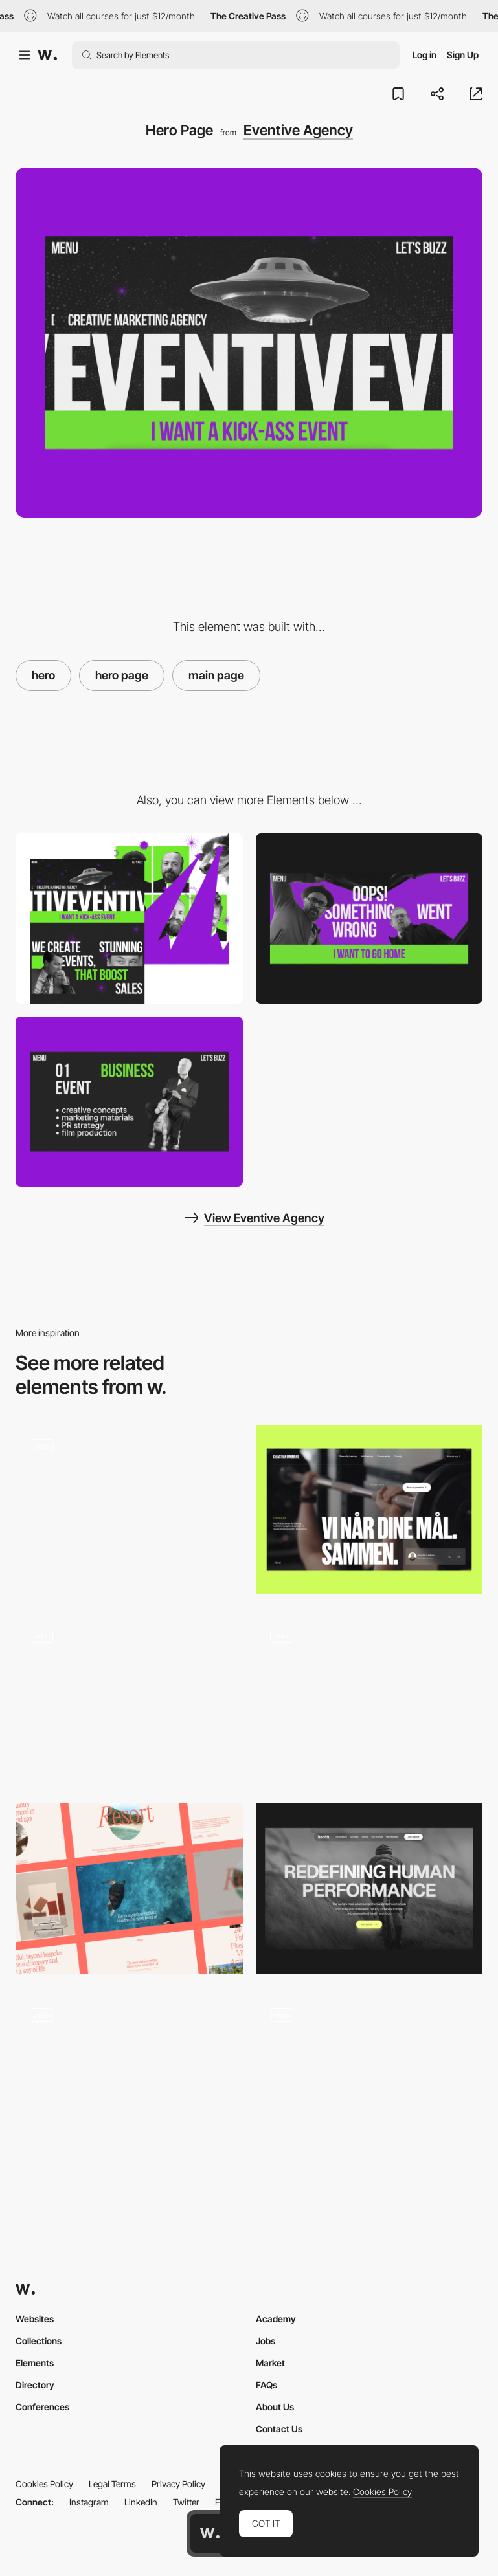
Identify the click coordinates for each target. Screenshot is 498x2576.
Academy (276, 2318)
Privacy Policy (178, 2483)
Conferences (42, 2406)
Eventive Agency (298, 130)
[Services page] (129, 1102)
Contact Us (279, 2428)
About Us (275, 2406)
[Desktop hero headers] (129, 1888)
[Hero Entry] (129, 1699)
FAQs (266, 2384)
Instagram (89, 2501)
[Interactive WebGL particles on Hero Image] (369, 1699)
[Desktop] (129, 918)
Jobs (265, 2340)
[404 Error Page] (369, 918)
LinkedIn (140, 2501)
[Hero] (369, 1510)
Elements (35, 2362)
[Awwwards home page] (209, 2533)
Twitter (186, 2501)
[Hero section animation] (369, 2078)
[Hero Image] (129, 1510)
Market (270, 2362)
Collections (39, 2340)
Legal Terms (112, 2483)
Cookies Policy (44, 2483)
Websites (35, 2318)
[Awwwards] (47, 55)
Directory (35, 2384)
